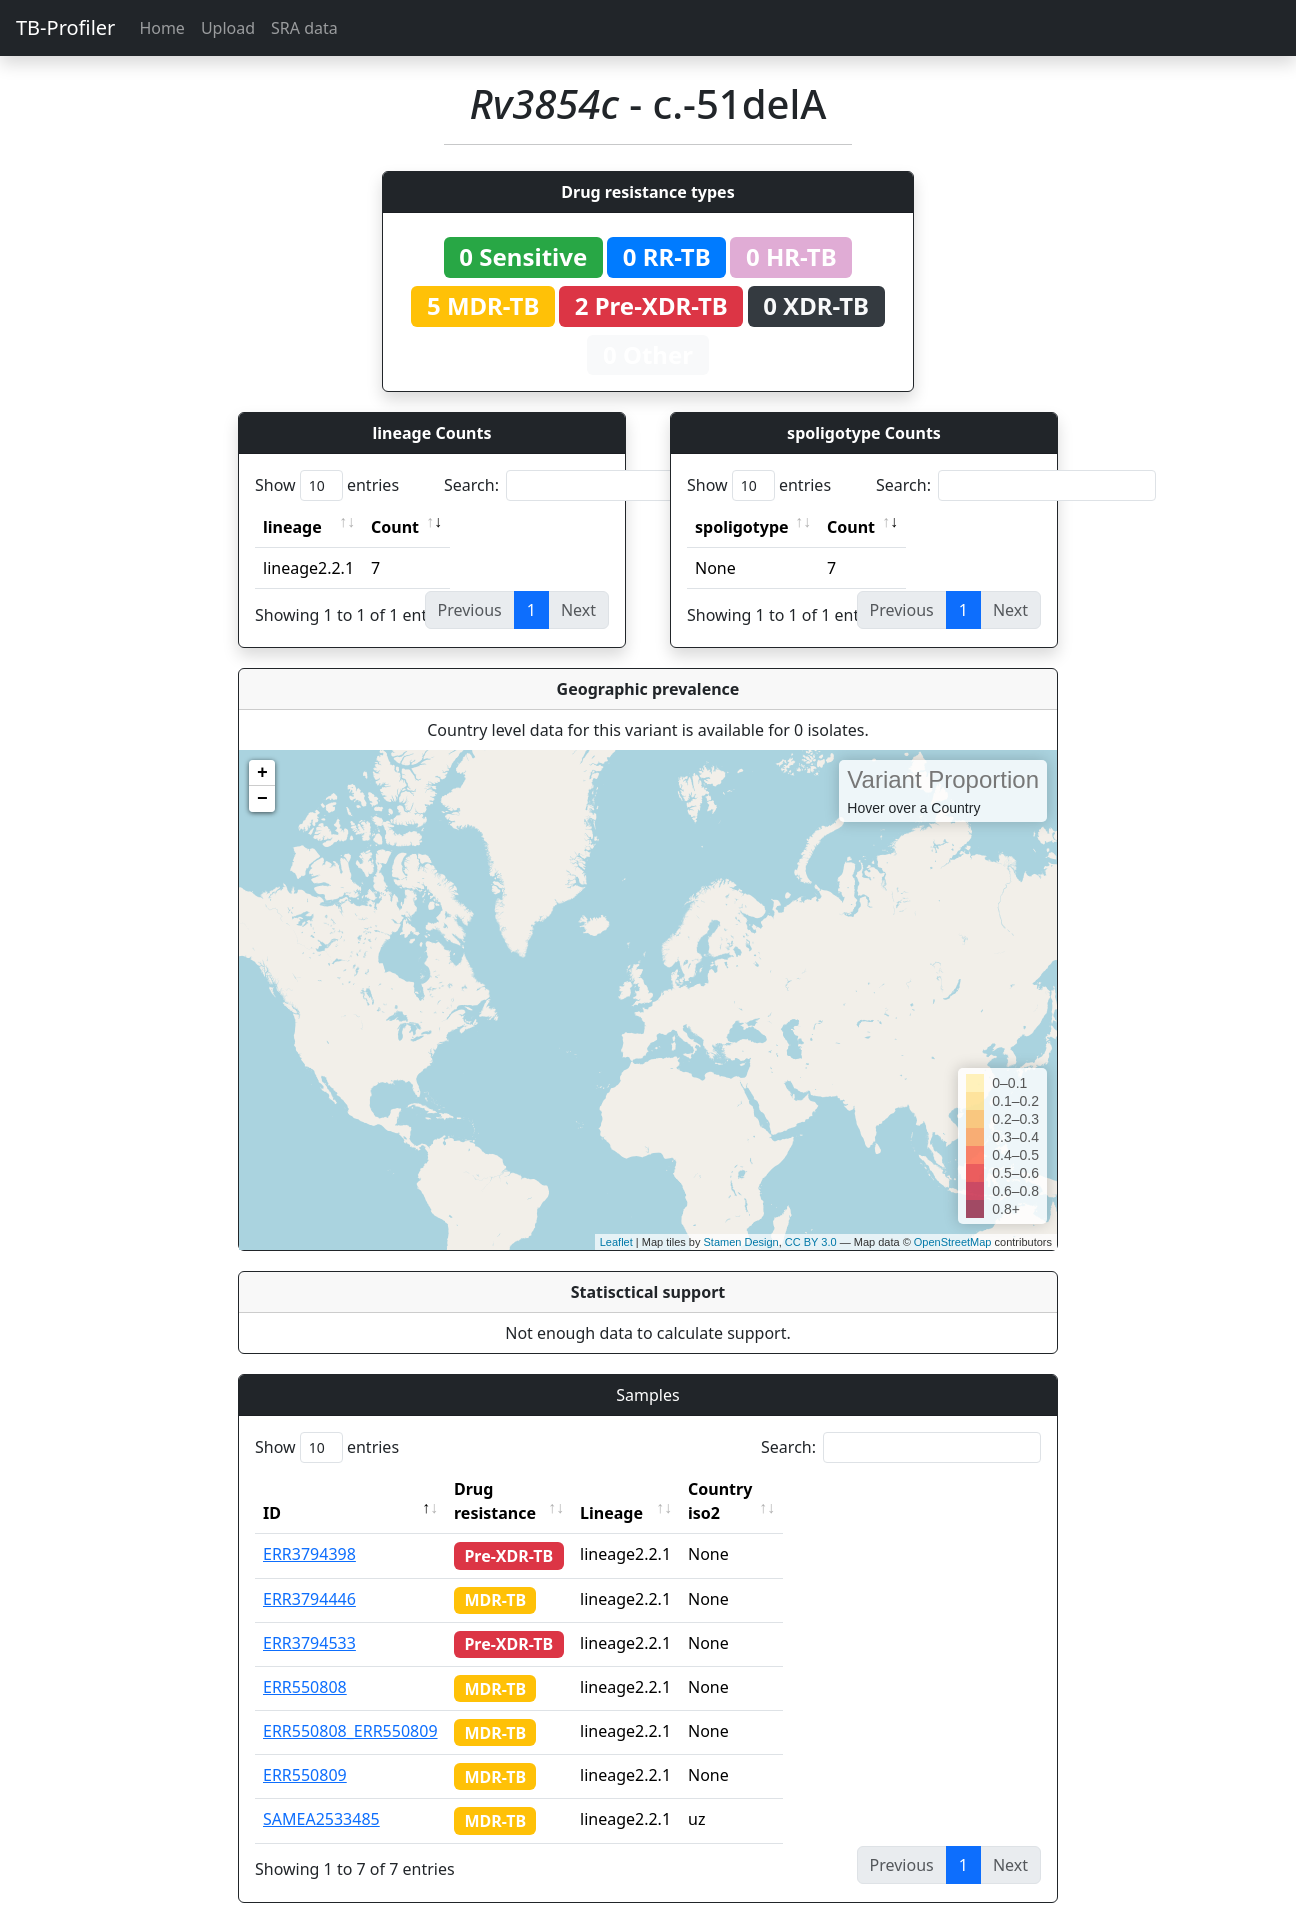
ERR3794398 (309, 1530)
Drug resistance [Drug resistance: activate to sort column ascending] (517, 1489)
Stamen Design (740, 1242)
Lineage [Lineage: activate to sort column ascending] (649, 1489)
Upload (228, 28)
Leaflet (616, 1242)
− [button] (262, 799)
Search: (584, 485)
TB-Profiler (65, 27)
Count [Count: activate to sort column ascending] (395, 527)
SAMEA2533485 (321, 1795)
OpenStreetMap (953, 1242)
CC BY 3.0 (811, 1242)
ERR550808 (305, 1663)
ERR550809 (305, 1751)
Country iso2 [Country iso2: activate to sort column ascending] (776, 1489)
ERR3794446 (309, 1575)
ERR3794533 (309, 1619)
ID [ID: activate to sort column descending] (272, 1489)
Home (162, 28)
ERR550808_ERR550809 (350, 1707)
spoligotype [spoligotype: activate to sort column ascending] (742, 527)
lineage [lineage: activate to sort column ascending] (292, 527)
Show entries (327, 485)
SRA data (304, 28)
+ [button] (262, 773)
